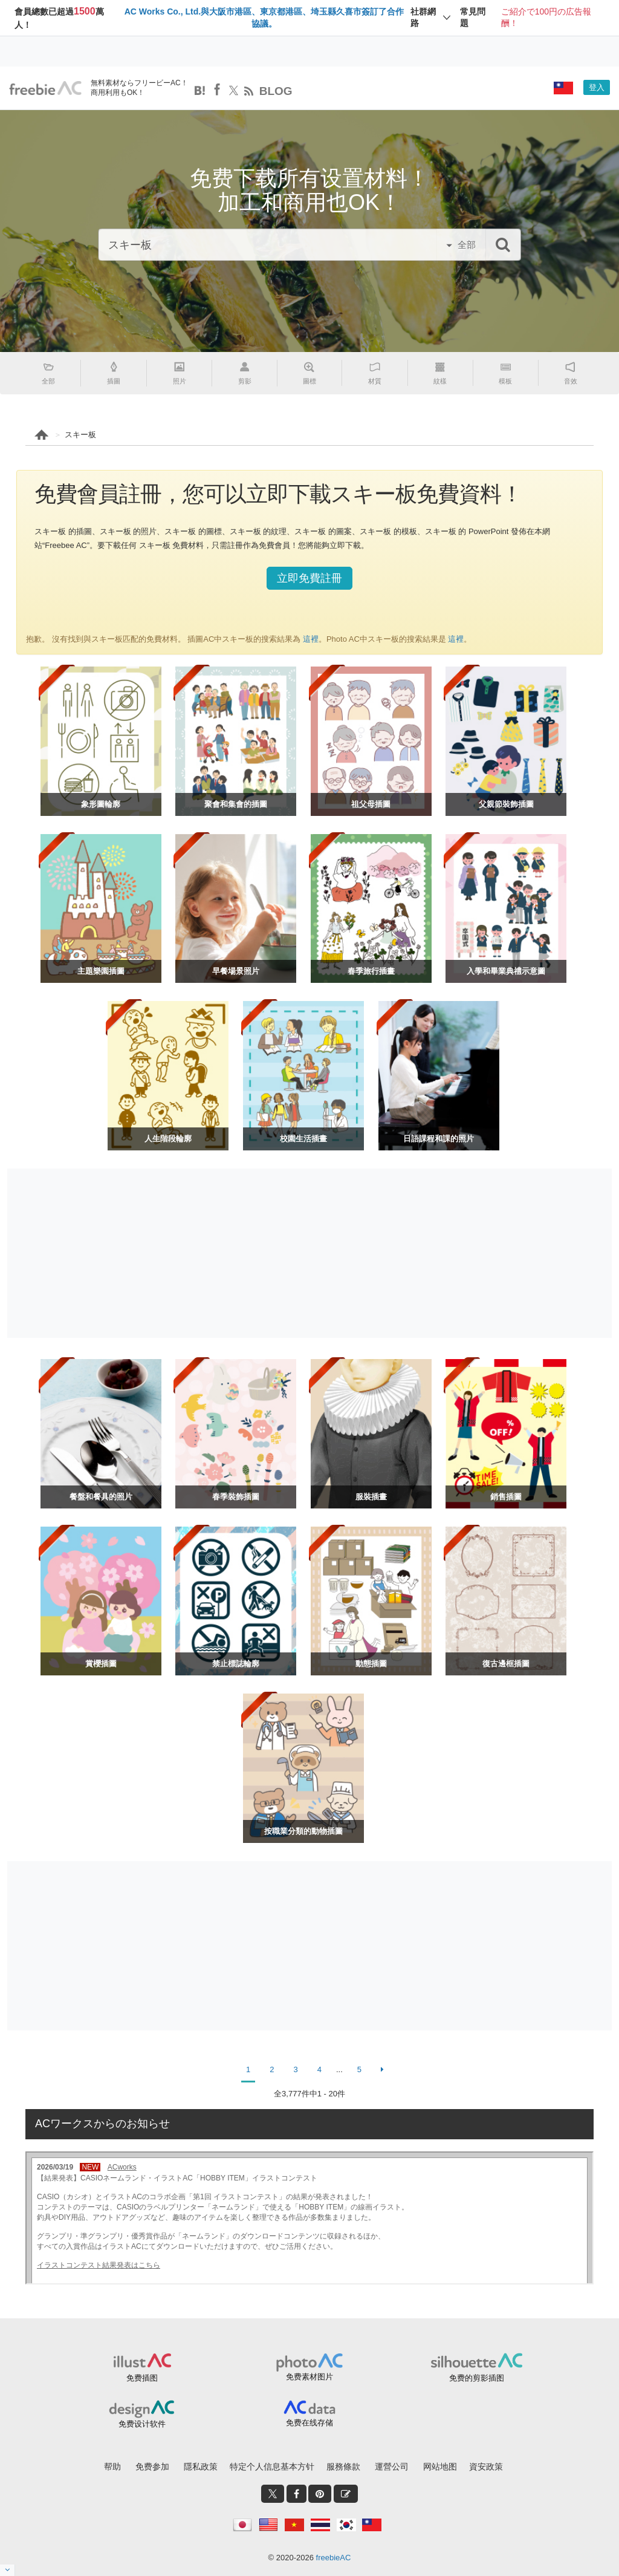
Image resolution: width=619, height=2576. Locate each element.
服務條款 (343, 2466)
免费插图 (142, 2377)
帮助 (112, 2466)
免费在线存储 (309, 2422)
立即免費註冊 (309, 578)
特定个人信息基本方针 (272, 2466)
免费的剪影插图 (476, 2377)
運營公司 (392, 2466)
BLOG (276, 91)
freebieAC (333, 2557)
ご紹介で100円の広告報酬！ (546, 17)
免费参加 (152, 2466)
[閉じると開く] (7, 2570)
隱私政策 (201, 2466)
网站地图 (440, 2466)
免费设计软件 (142, 2423)
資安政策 (486, 2466)
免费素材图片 (309, 2376)
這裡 (309, 639)
